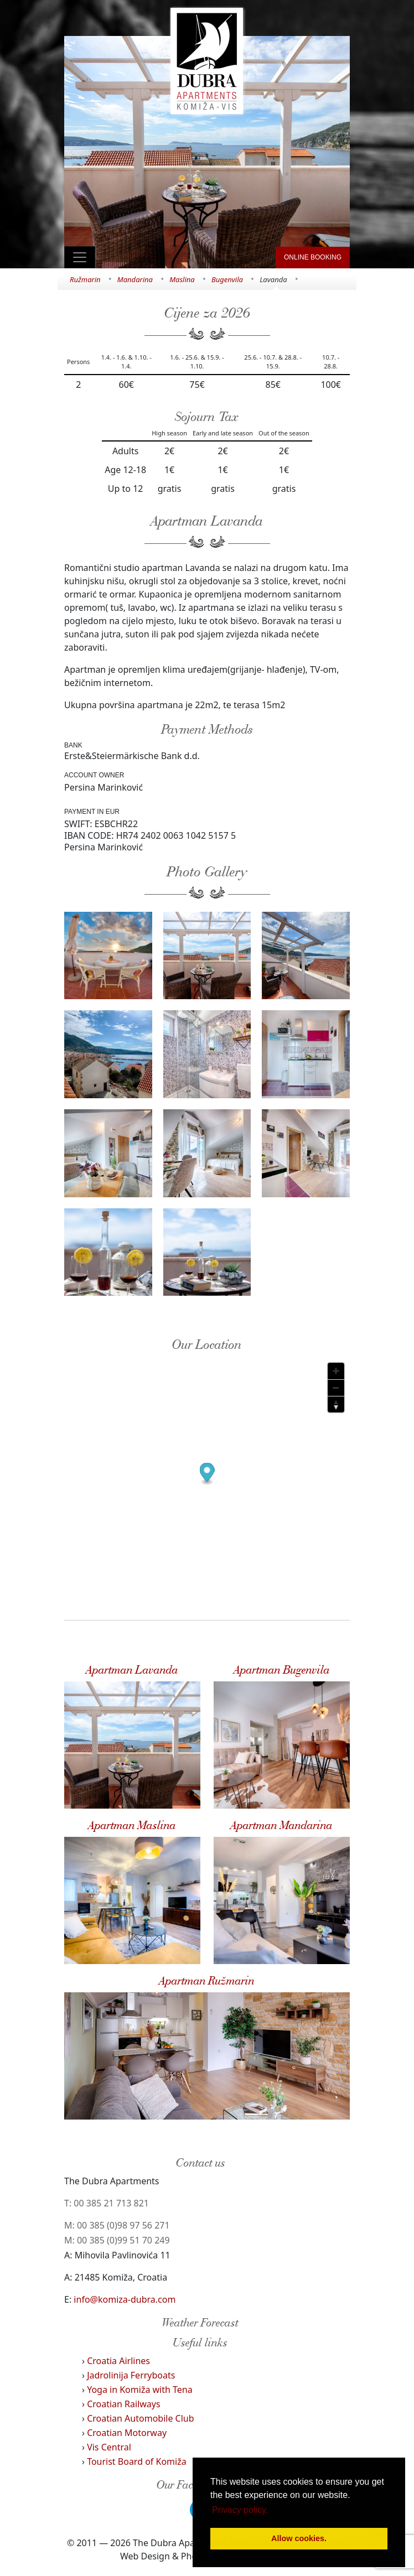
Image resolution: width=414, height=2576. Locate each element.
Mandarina (135, 279)
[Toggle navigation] (79, 257)
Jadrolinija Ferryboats (131, 2375)
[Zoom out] (336, 1387)
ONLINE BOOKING (312, 257)
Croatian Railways (124, 2404)
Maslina (182, 279)
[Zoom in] (336, 1371)
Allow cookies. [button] (299, 2538)
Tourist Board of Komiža (137, 2461)
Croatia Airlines (118, 2361)
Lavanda (273, 279)
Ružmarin (85, 279)
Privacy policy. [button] (240, 2510)
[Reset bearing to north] (336, 1404)
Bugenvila (227, 279)
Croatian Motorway (127, 2433)
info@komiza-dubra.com (124, 2299)
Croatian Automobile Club (140, 2418)
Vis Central (109, 2447)
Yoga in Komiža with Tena (140, 2389)
